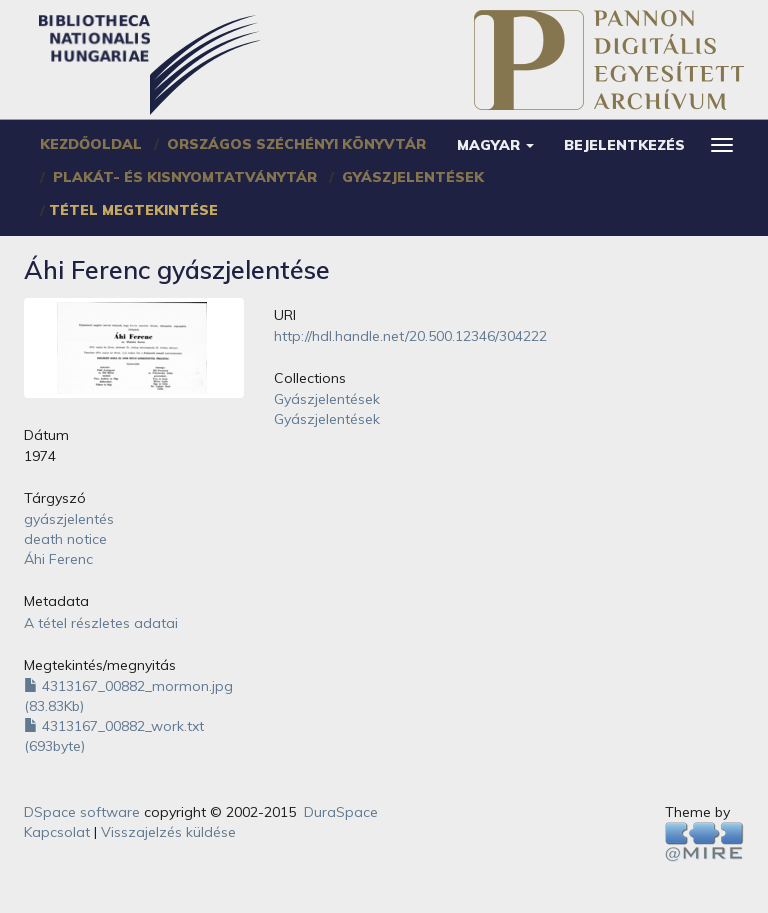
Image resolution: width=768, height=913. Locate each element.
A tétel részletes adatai (101, 623)
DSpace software (82, 812)
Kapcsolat (57, 832)
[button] (495, 145)
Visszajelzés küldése (168, 832)
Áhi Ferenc (58, 559)
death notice (65, 539)
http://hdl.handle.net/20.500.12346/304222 (410, 336)
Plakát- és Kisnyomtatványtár (185, 177)
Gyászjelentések (413, 177)
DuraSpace (341, 812)
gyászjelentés (69, 519)
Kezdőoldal (91, 144)
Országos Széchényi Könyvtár (296, 144)
